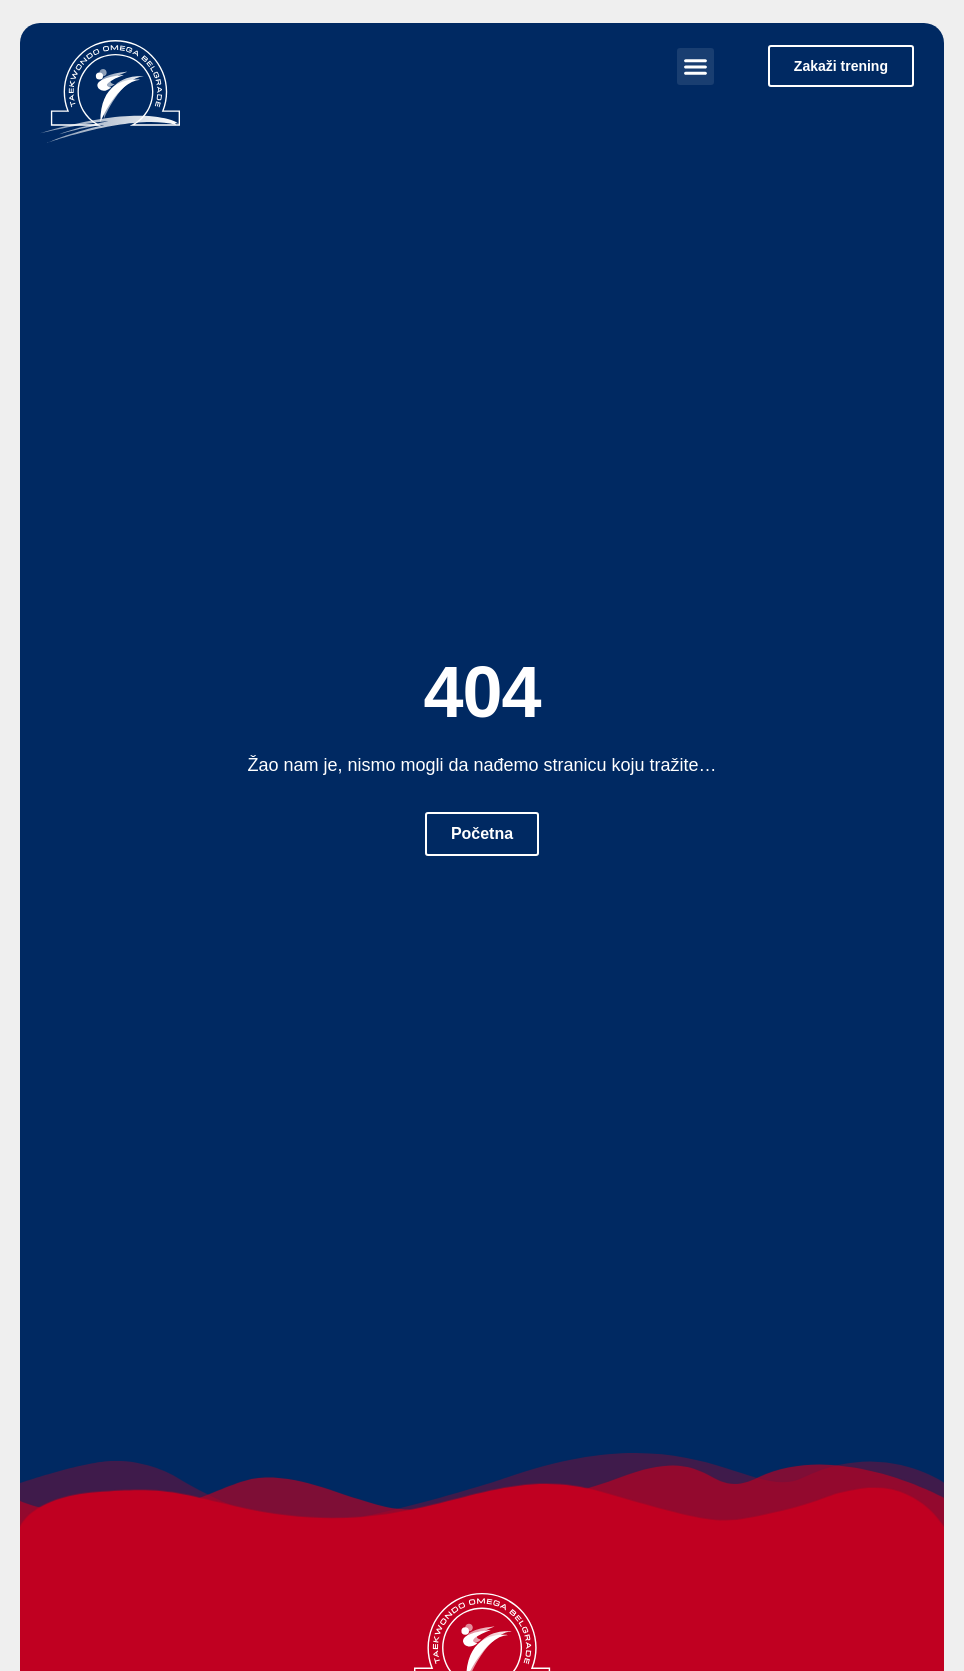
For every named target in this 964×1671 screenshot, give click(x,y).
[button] (696, 67)
